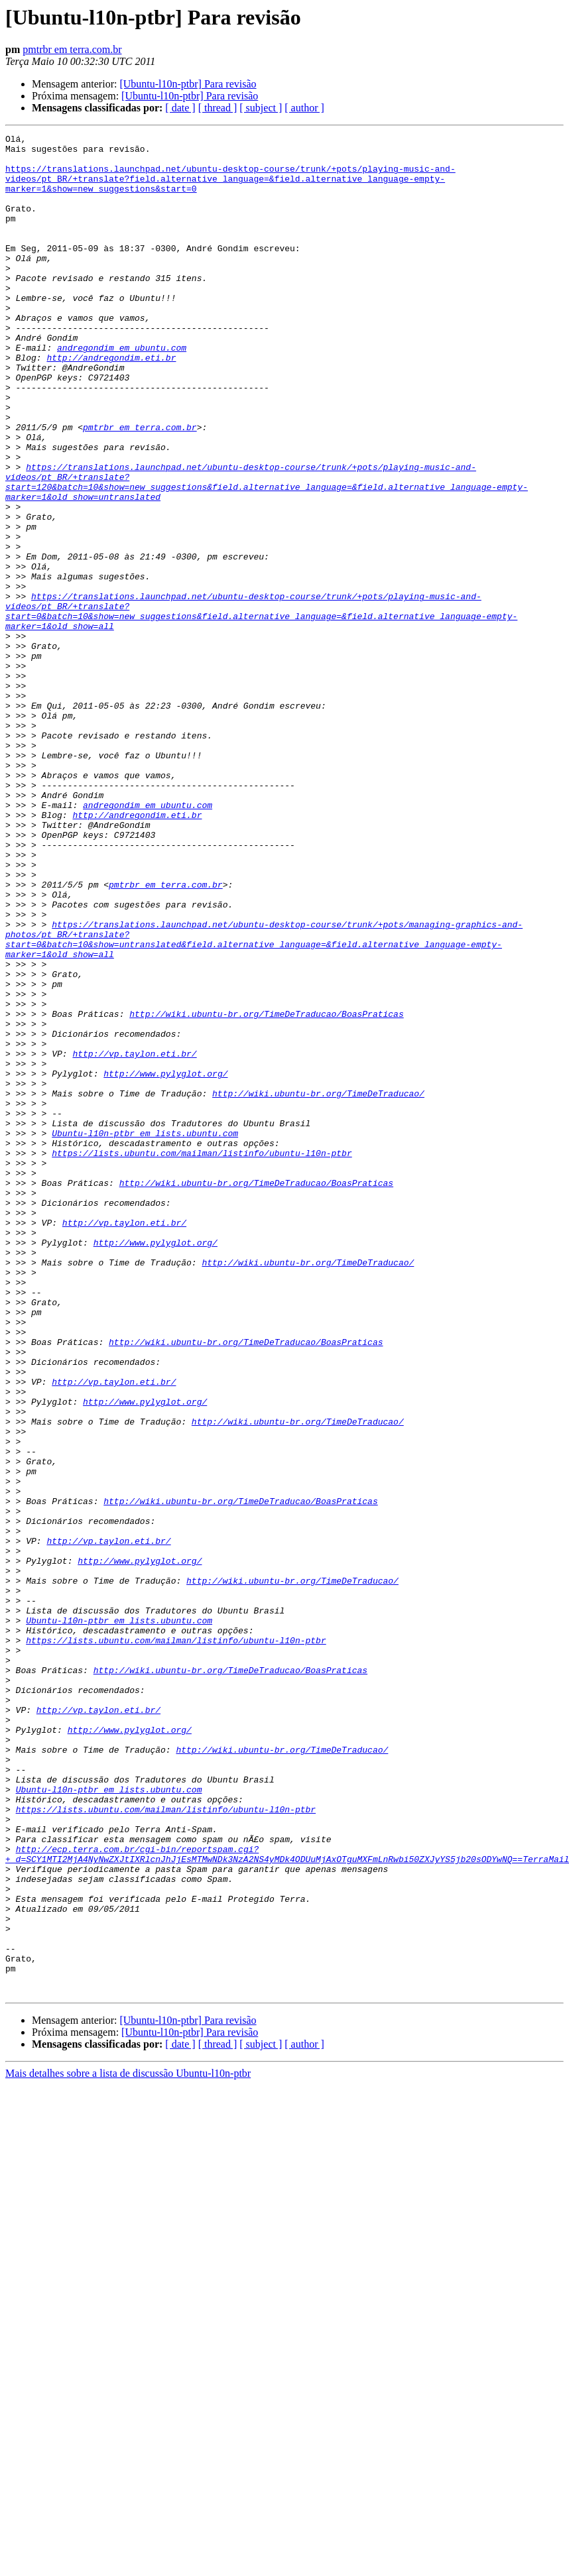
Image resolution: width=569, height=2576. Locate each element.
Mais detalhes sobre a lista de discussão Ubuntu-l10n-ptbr (128, 2445)
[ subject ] (260, 107)
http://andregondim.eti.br (111, 403)
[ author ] (304, 107)
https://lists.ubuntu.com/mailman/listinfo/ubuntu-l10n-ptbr (201, 1358)
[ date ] (180, 107)
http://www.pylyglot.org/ (165, 1262)
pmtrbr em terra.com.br (72, 49)
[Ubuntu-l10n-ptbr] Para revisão (187, 83)
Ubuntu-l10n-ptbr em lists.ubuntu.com (145, 1334)
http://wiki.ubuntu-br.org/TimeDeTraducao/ (318, 1286)
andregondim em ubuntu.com (121, 391)
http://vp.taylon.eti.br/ (134, 1238)
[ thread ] (217, 107)
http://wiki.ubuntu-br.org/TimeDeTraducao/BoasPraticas (266, 1191)
